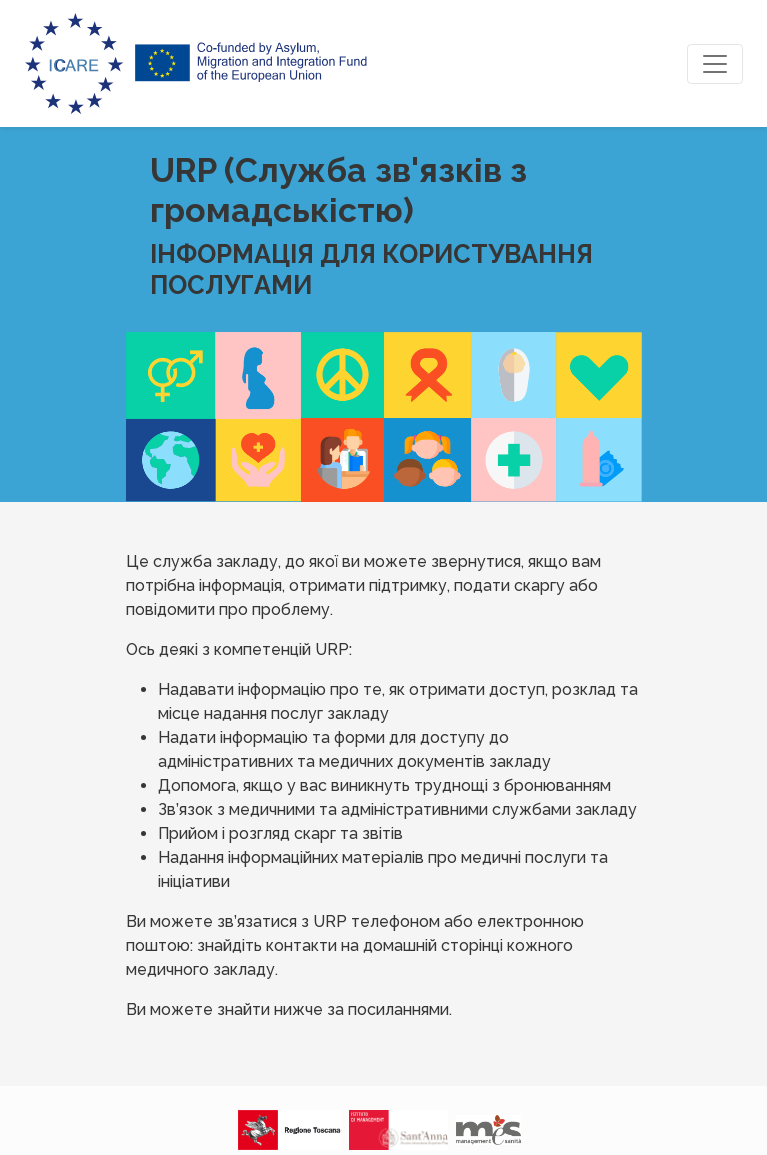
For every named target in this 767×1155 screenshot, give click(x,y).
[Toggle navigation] (715, 64)
